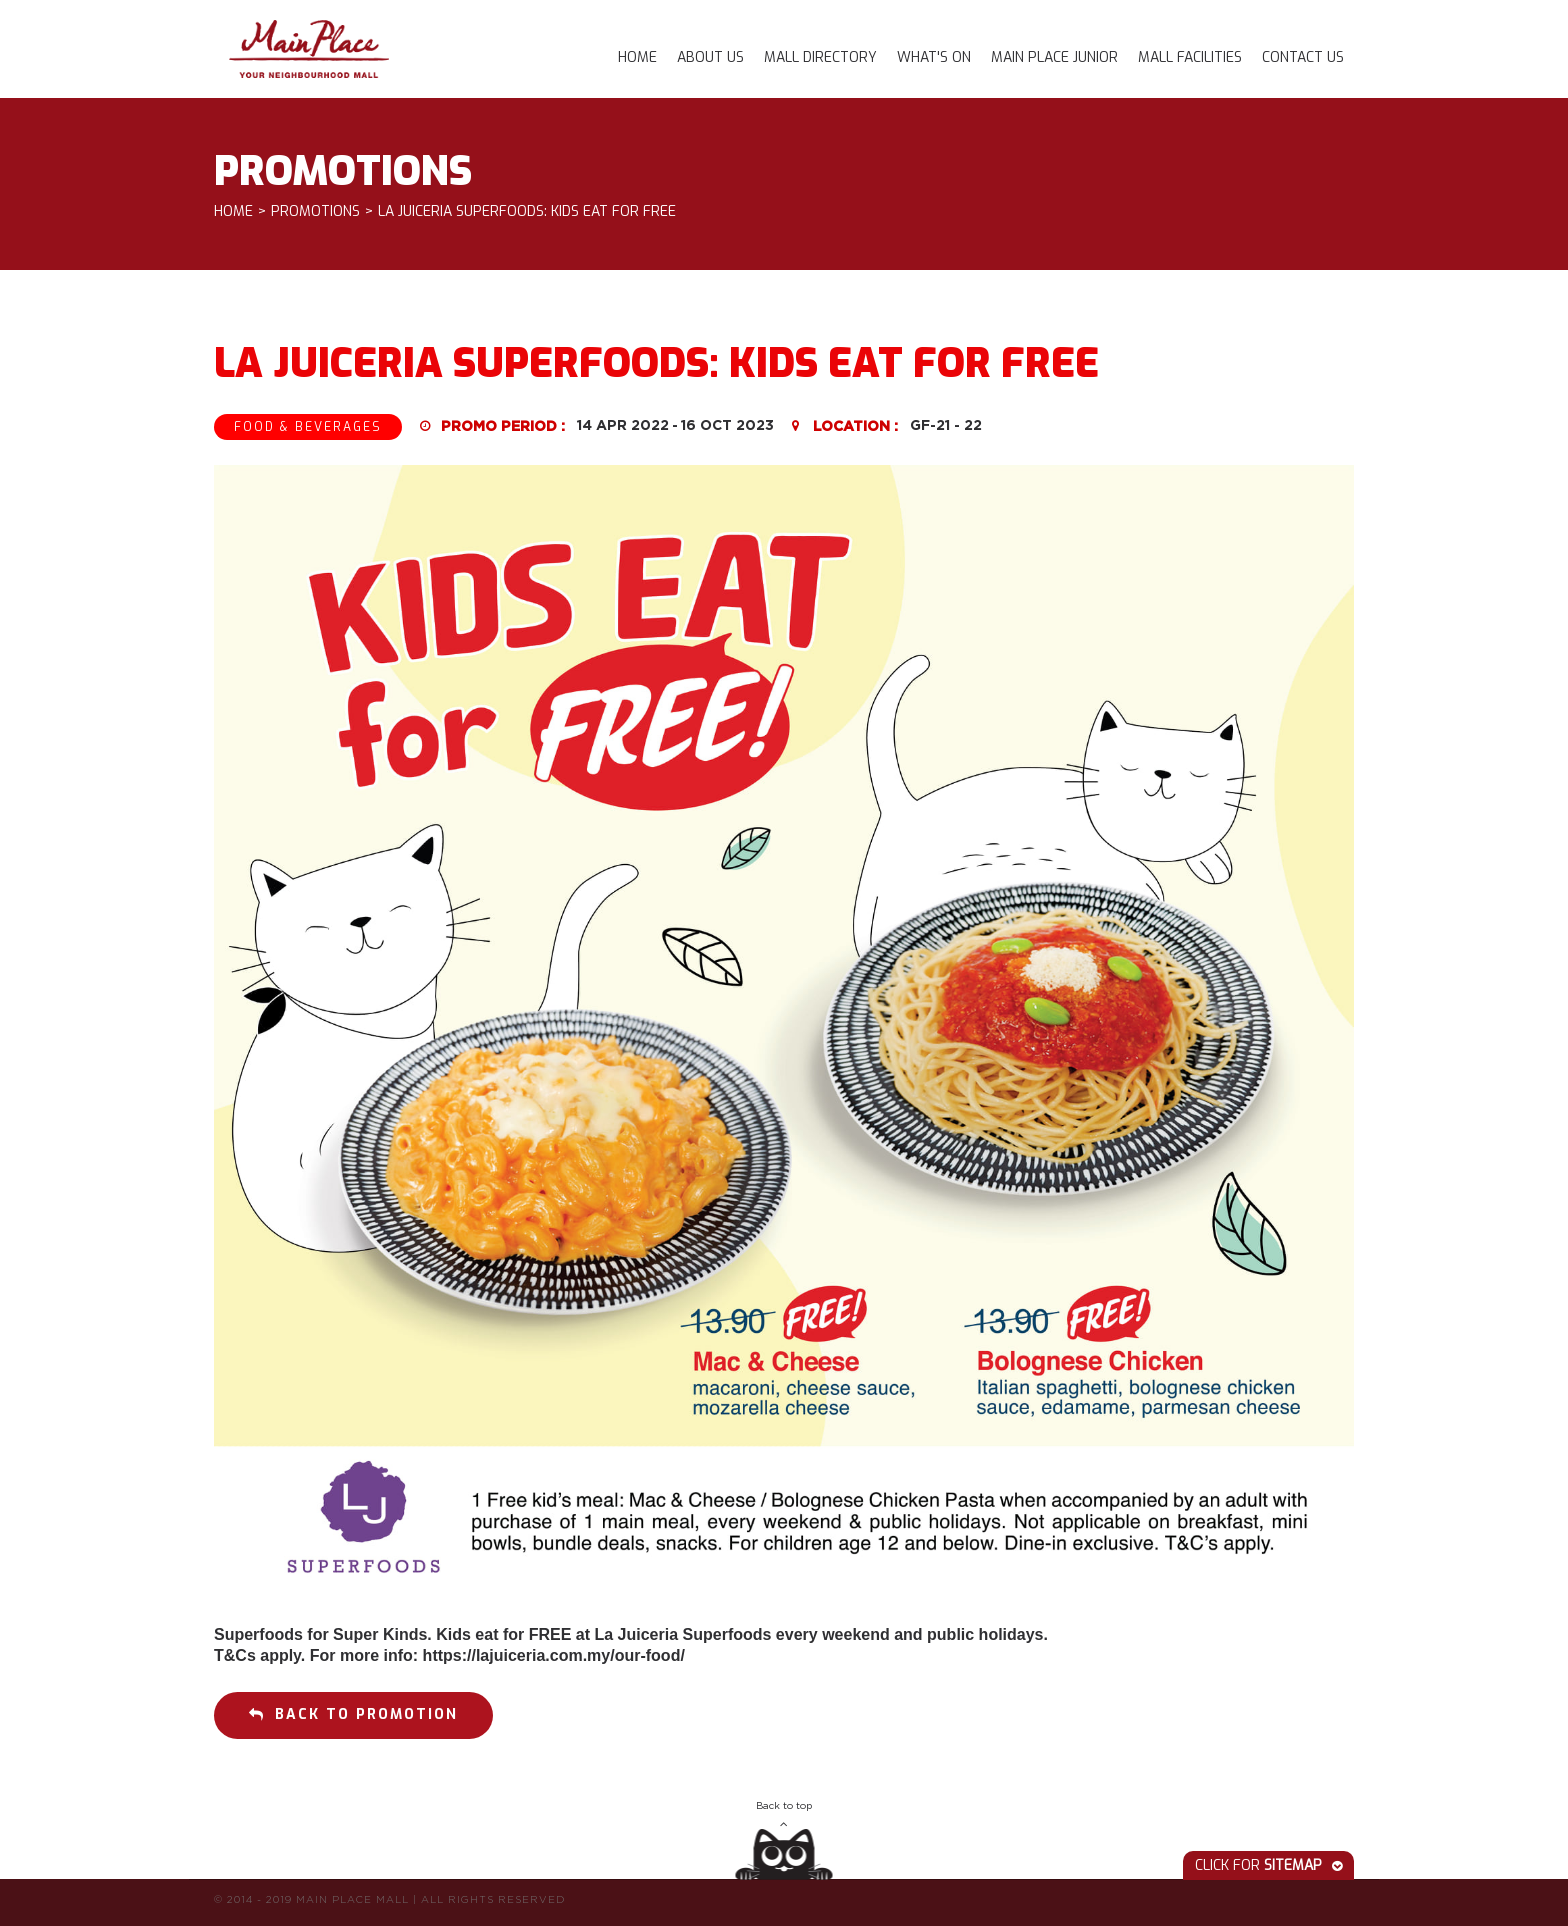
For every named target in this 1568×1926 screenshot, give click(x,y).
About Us (710, 57)
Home (637, 57)
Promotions (315, 212)
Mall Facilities (1190, 57)
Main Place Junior (1054, 57)
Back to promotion (353, 1714)
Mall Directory (820, 57)
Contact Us (1303, 57)
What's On (934, 57)
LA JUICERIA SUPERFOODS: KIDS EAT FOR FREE (527, 212)
